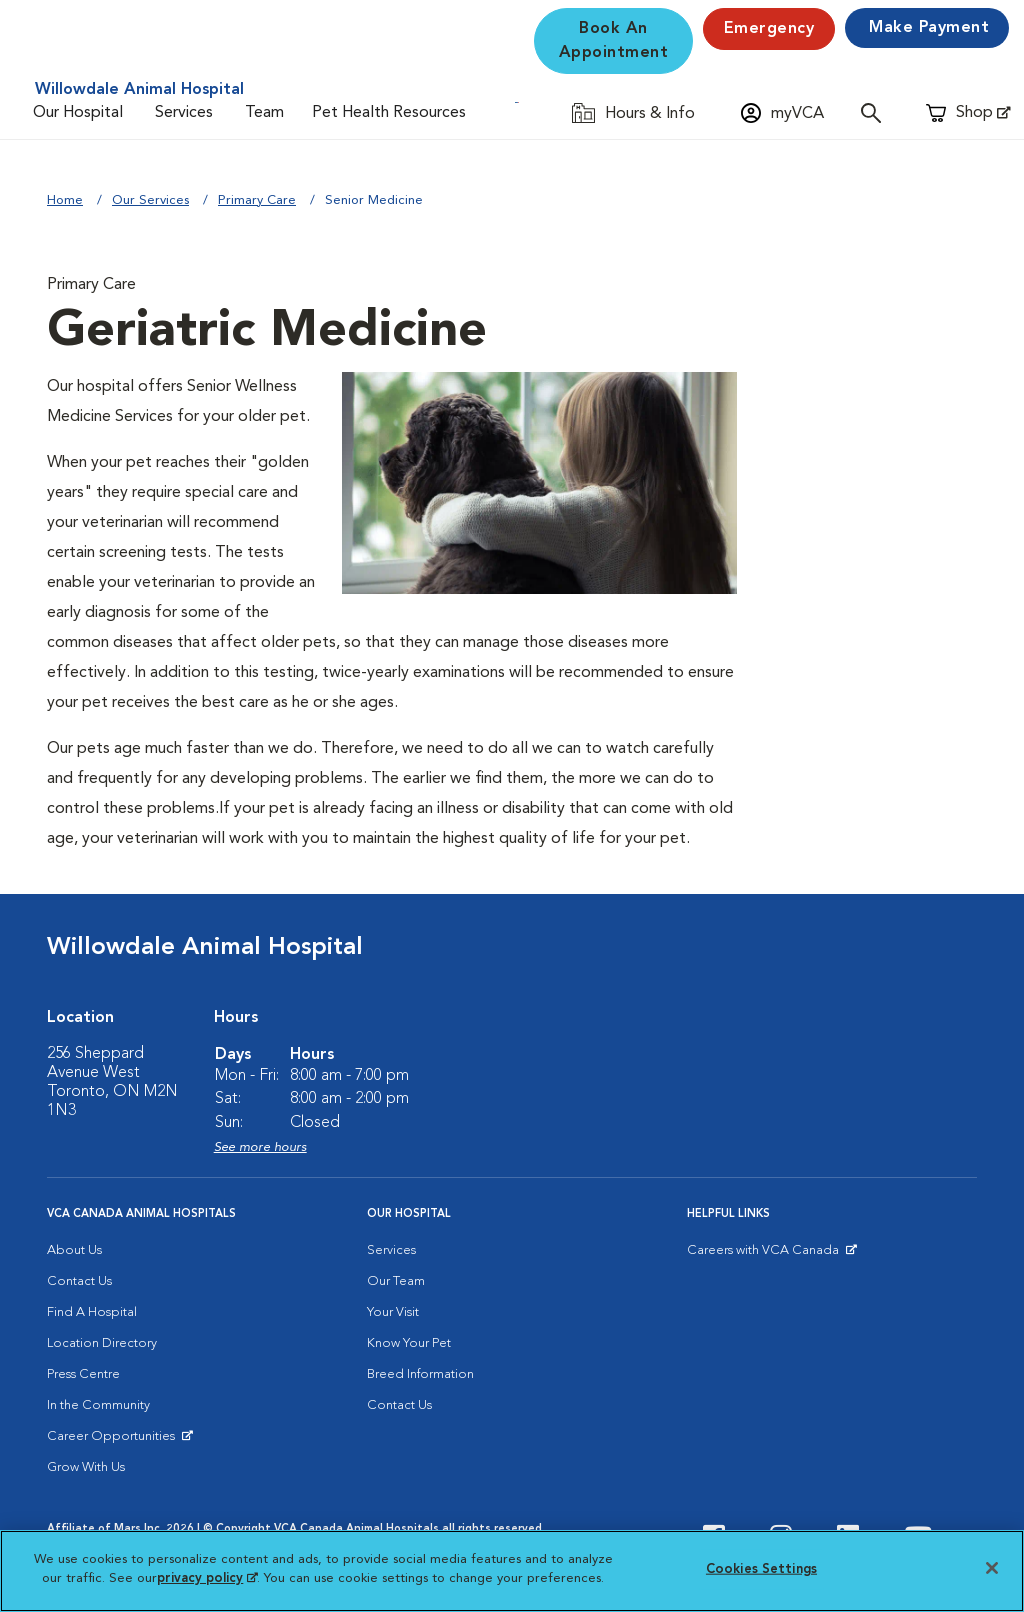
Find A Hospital (92, 1312)
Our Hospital (78, 113)
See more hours (260, 1147)
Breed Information (420, 1374)
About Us (74, 1250)
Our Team (396, 1281)
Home (65, 200)
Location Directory (102, 1343)
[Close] (992, 1568)
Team (264, 113)
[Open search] (876, 112)
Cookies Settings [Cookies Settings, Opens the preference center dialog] (761, 1569)
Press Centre (83, 1374)
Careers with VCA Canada (764, 1255)
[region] (512, 1571)
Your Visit (393, 1312)
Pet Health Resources (389, 113)
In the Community (98, 1405)
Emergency (769, 29)
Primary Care (257, 200)
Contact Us (79, 1281)
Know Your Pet (409, 1343)
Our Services (150, 200)
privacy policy (207, 1578)
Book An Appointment (614, 41)
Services (184, 113)
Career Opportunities (114, 1441)
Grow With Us (86, 1467)
